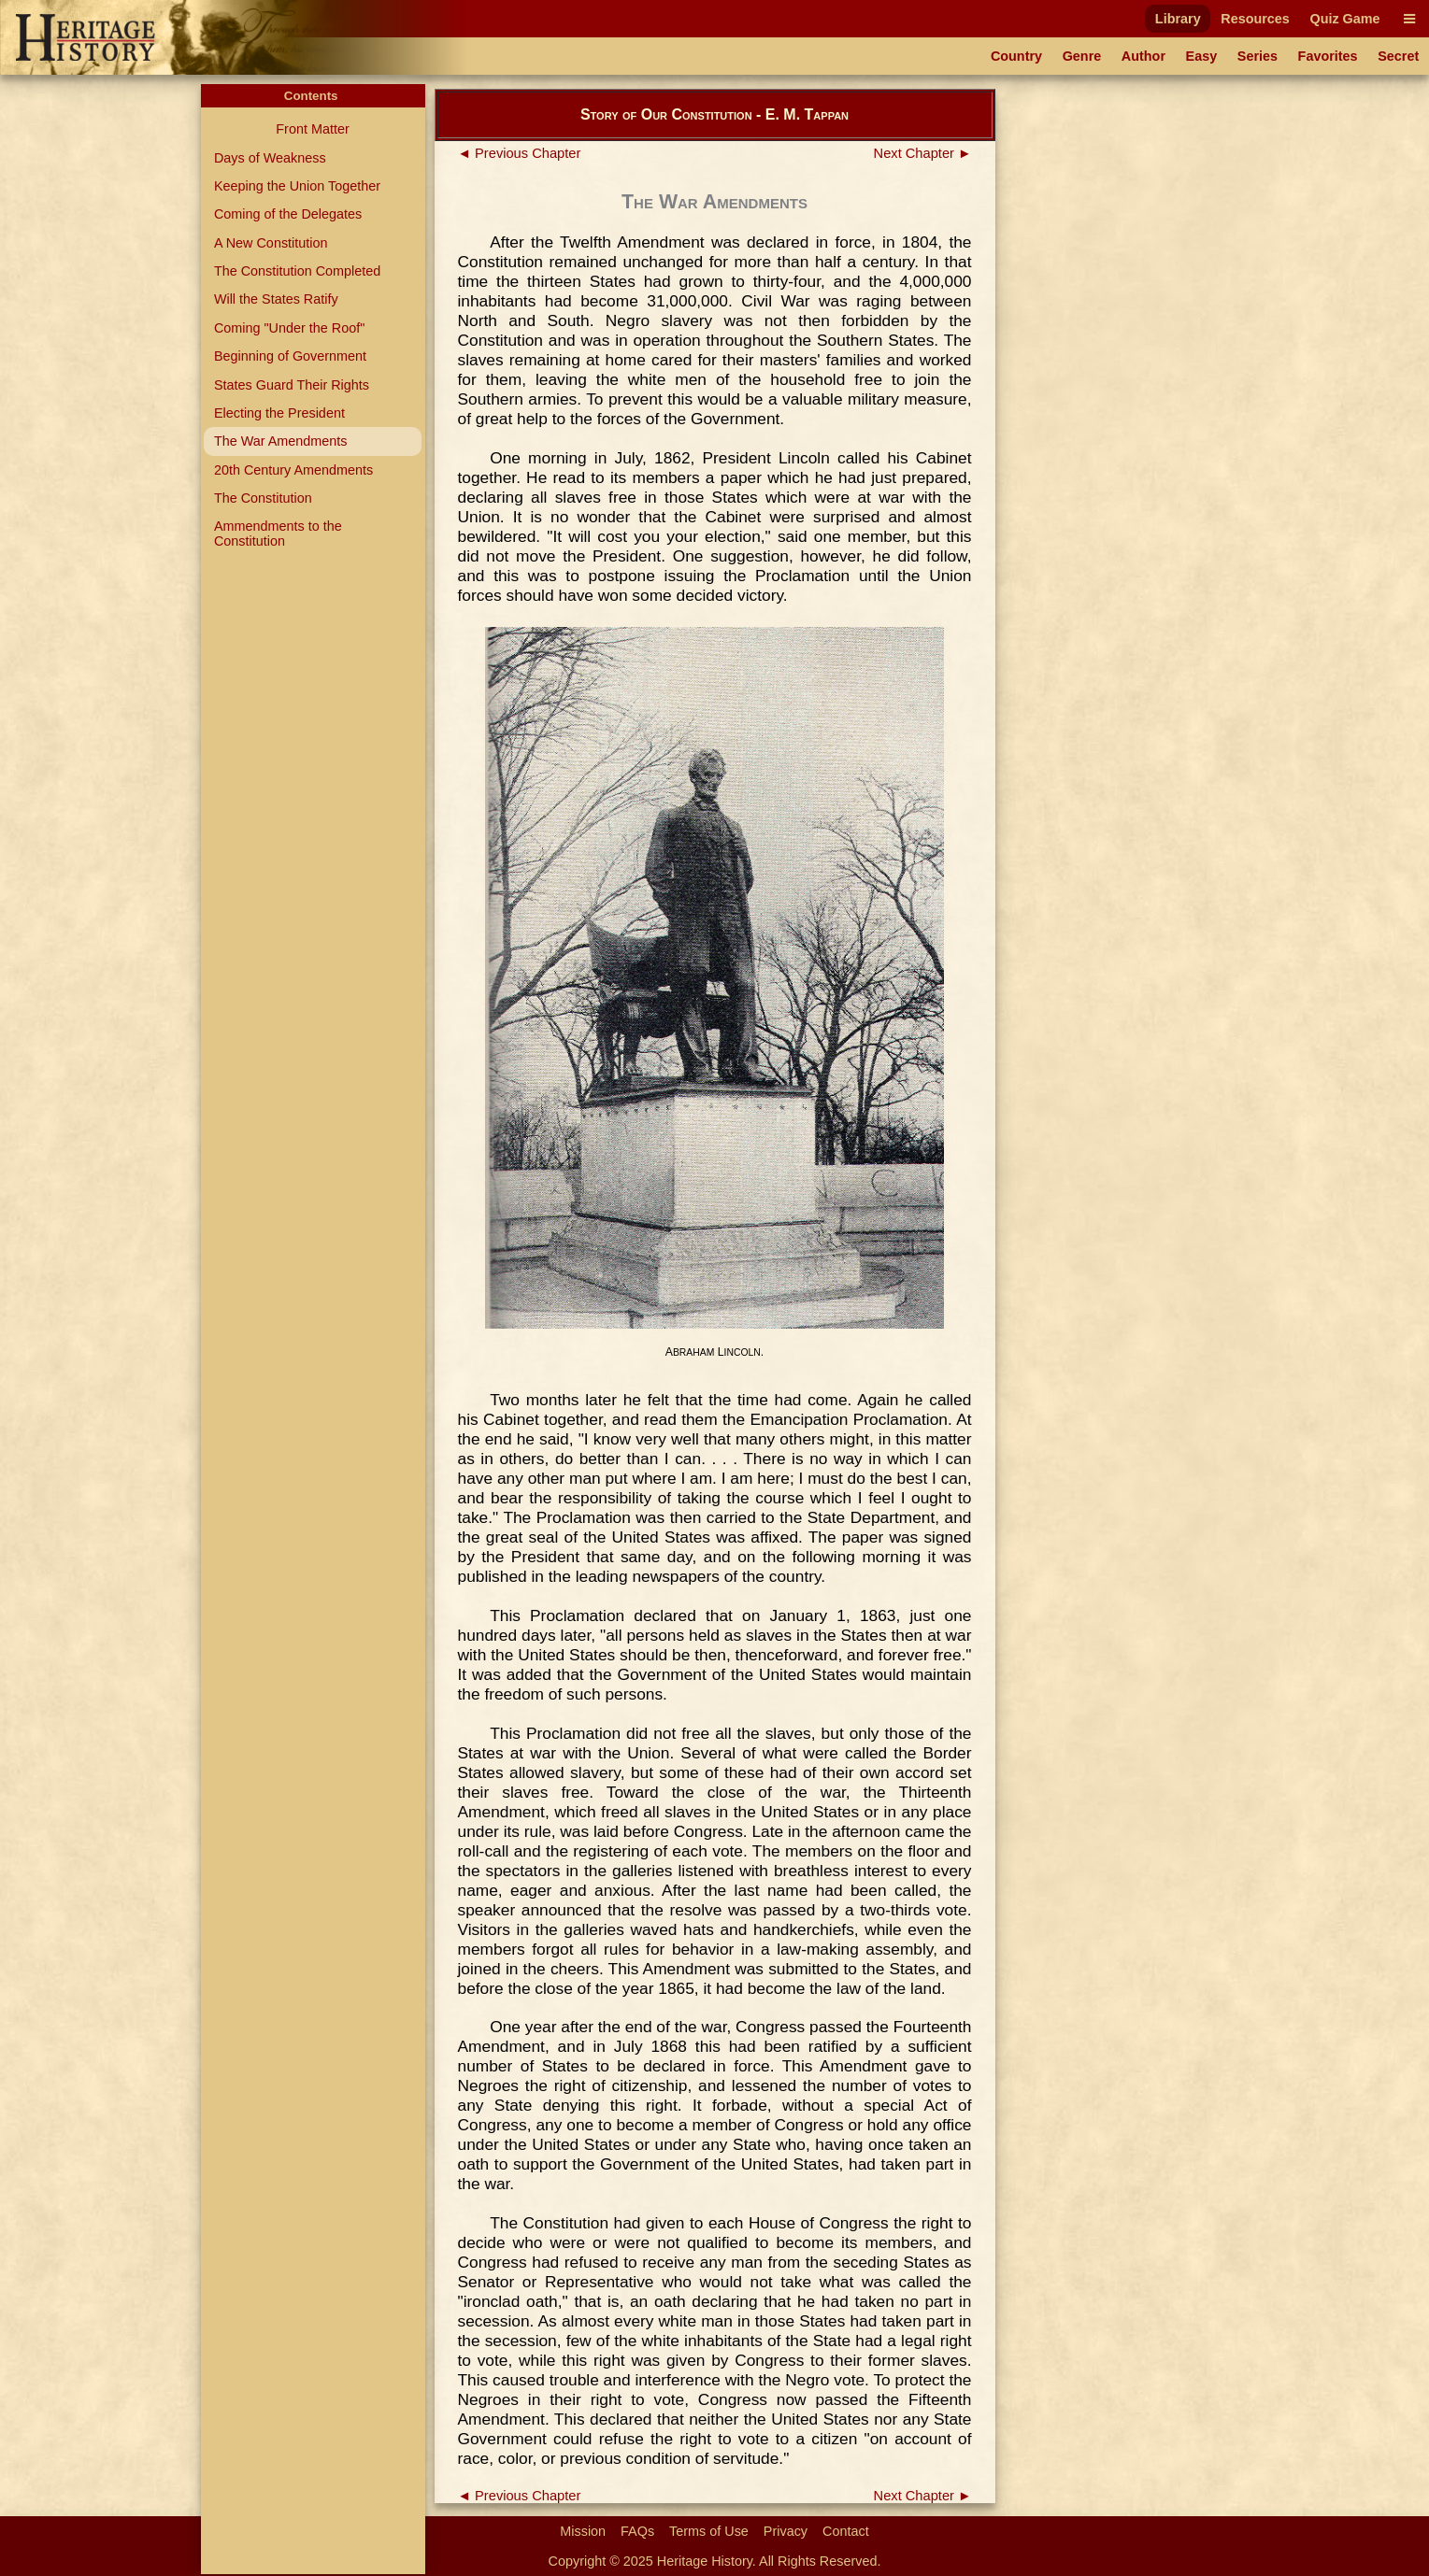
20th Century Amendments (293, 470)
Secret (1398, 56)
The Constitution (263, 498)
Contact (845, 2531)
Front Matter (312, 128)
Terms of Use (709, 2531)
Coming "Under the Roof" (289, 327)
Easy (1202, 56)
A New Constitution (271, 242)
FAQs (637, 2531)
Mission (583, 2531)
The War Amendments (281, 441)
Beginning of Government (290, 356)
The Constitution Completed (297, 270)
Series (1257, 56)
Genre (1082, 56)
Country (1016, 56)
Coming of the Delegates (288, 213)
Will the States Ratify (276, 299)
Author (1143, 56)
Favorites (1328, 56)
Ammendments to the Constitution (278, 533)
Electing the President (279, 413)
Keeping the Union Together (297, 185)
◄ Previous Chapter (519, 153)
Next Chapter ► (923, 153)
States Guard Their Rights (291, 384)
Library (1178, 18)
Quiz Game (1344, 18)
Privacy (785, 2531)
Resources (1255, 18)
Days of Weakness (270, 157)
